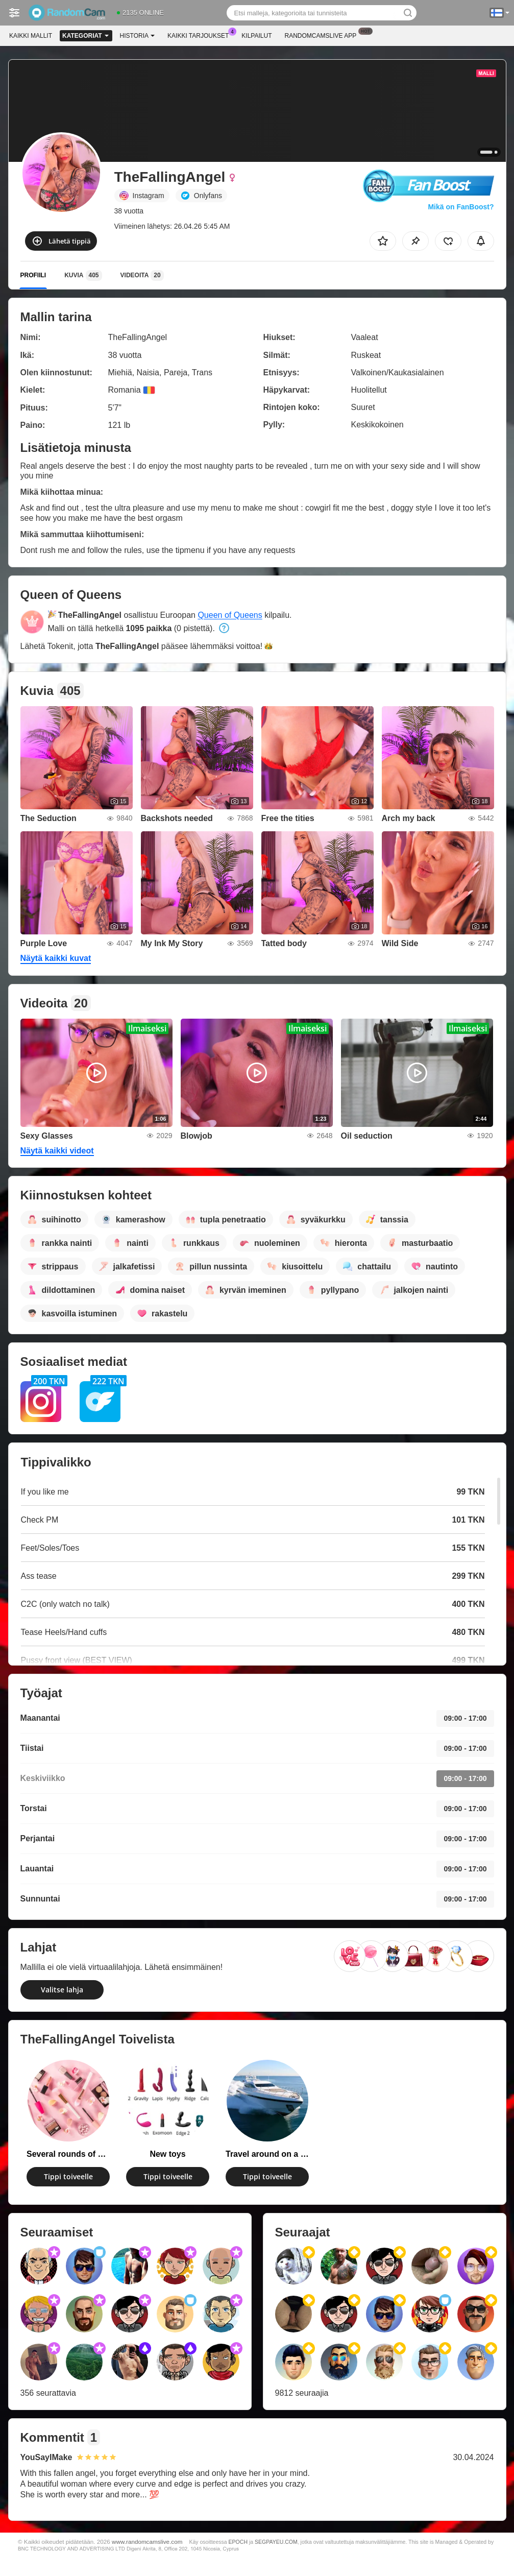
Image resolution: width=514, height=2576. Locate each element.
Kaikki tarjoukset (200, 34)
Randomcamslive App (322, 34)
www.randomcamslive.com (147, 2541)
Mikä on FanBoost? (461, 207)
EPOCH (238, 2542)
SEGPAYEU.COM (276, 2542)
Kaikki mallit (30, 35)
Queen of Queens (230, 615)
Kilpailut (256, 35)
